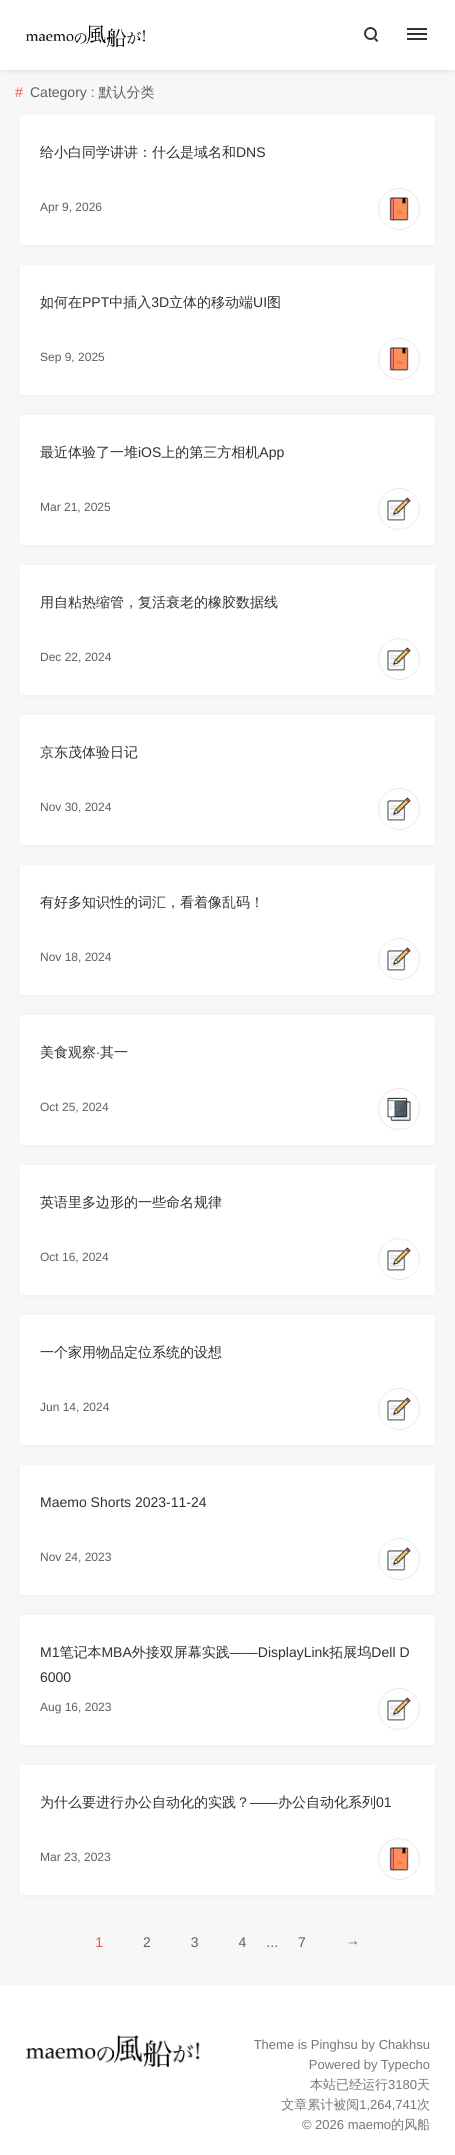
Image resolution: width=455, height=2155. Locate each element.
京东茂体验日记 (89, 752)
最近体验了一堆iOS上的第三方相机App (162, 452)
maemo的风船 (389, 2124)
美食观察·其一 (84, 1052)
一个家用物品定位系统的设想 (131, 1352)
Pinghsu (334, 2044)
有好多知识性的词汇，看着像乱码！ (152, 902)
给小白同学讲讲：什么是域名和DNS (153, 152)
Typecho (405, 2064)
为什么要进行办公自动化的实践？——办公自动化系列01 (216, 1802)
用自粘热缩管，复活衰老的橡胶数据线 (159, 602)
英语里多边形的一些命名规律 (131, 1202)
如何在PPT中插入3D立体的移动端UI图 (160, 302)
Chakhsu (404, 2044)
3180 (402, 2084)
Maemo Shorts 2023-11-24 (123, 1502)
